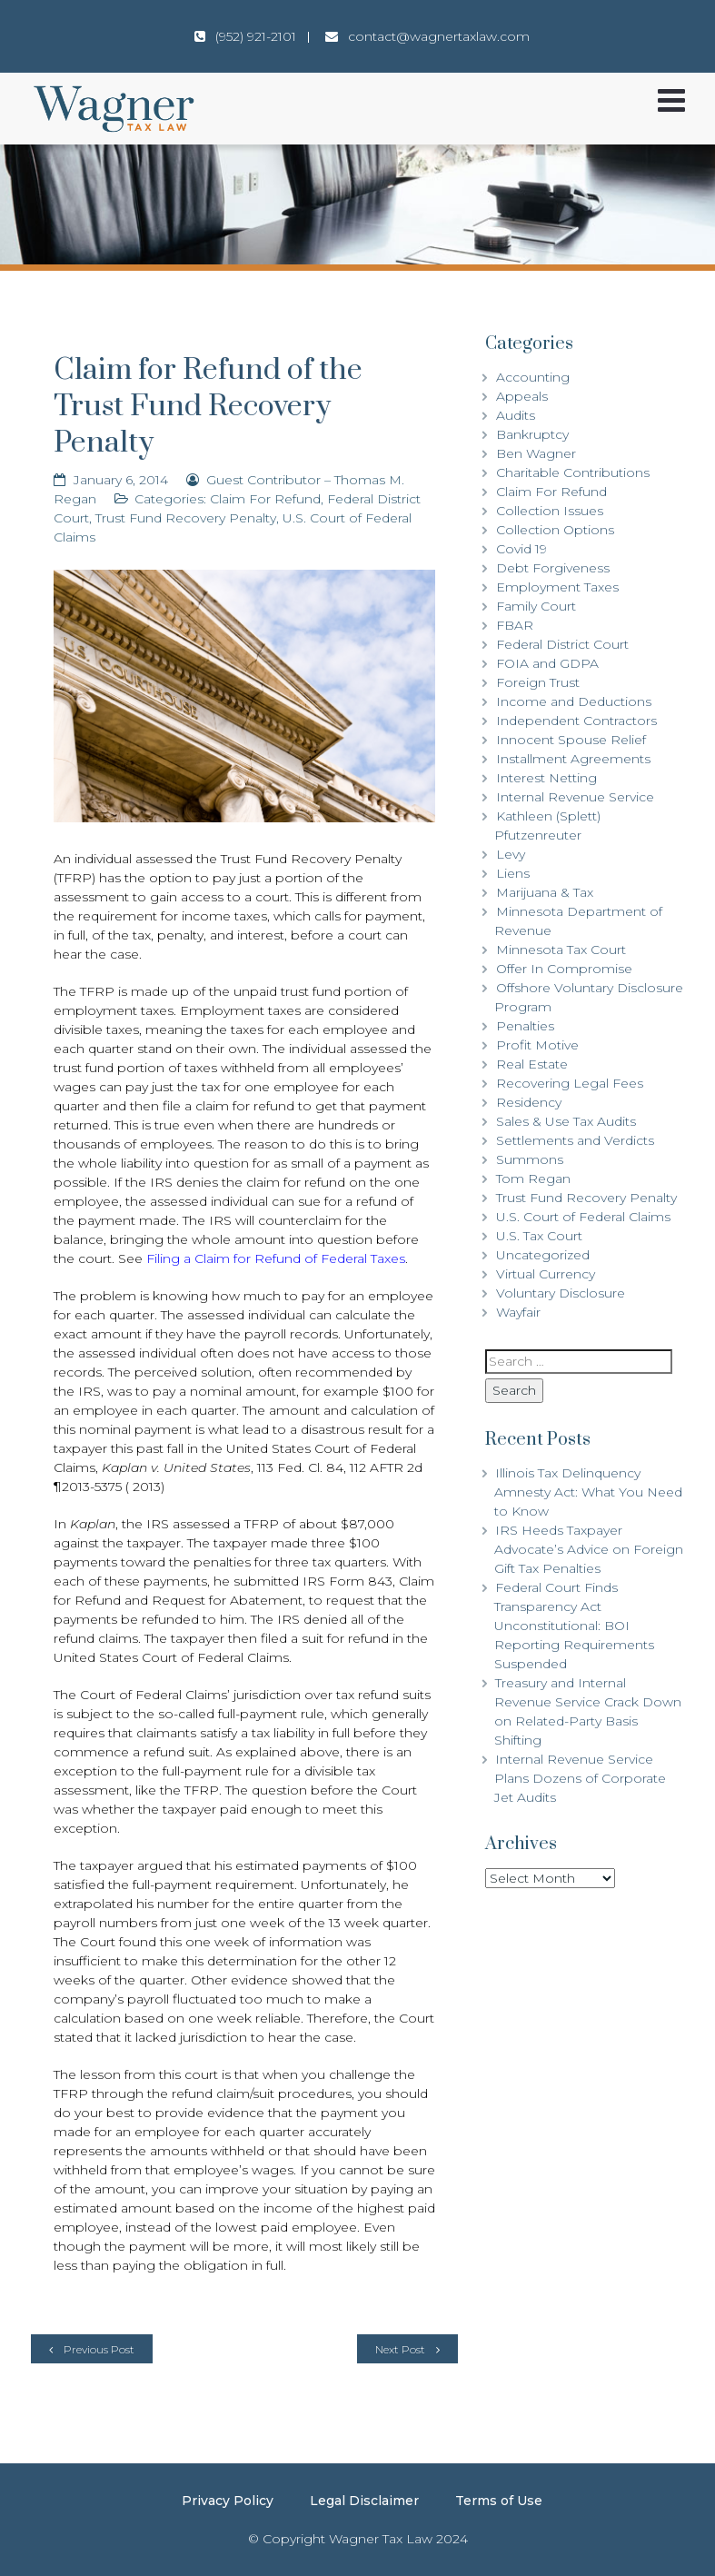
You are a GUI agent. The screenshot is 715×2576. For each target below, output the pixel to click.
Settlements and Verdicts (575, 1140)
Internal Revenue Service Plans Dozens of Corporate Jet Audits (580, 1778)
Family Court (536, 606)
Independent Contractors (576, 720)
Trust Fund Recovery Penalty (185, 518)
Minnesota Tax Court (561, 949)
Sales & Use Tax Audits (566, 1121)
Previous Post (99, 2349)
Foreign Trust (538, 682)
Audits (515, 415)
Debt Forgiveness (553, 568)
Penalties (525, 1026)
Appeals (522, 396)
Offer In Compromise (564, 968)
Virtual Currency (545, 1274)
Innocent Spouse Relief (571, 739)
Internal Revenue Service (575, 797)
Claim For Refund (265, 499)
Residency (528, 1102)
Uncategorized (543, 1255)
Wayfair (518, 1312)
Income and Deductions (573, 701)
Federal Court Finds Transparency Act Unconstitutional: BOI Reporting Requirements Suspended (574, 1625)
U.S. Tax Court (539, 1236)
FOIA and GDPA (547, 663)
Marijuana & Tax (544, 892)
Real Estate (532, 1064)
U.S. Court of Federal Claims (583, 1216)
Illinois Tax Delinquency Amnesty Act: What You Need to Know (588, 1492)
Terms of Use (498, 2500)
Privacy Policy (227, 2500)
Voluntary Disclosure (560, 1293)
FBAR (514, 625)
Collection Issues (549, 510)
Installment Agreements (573, 759)
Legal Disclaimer (364, 2500)
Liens (513, 873)
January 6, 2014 (121, 480)
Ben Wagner (536, 453)
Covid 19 (521, 549)
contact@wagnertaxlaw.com (439, 36)
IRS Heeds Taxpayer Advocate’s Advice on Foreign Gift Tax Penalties (588, 1549)
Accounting (533, 377)
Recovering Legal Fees (569, 1083)
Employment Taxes (557, 587)
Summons (529, 1159)
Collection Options (555, 530)
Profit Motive (537, 1045)
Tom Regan (533, 1178)
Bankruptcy (532, 434)
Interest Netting (546, 778)
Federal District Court (562, 644)
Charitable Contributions (573, 472)
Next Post (400, 2349)
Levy (510, 854)
